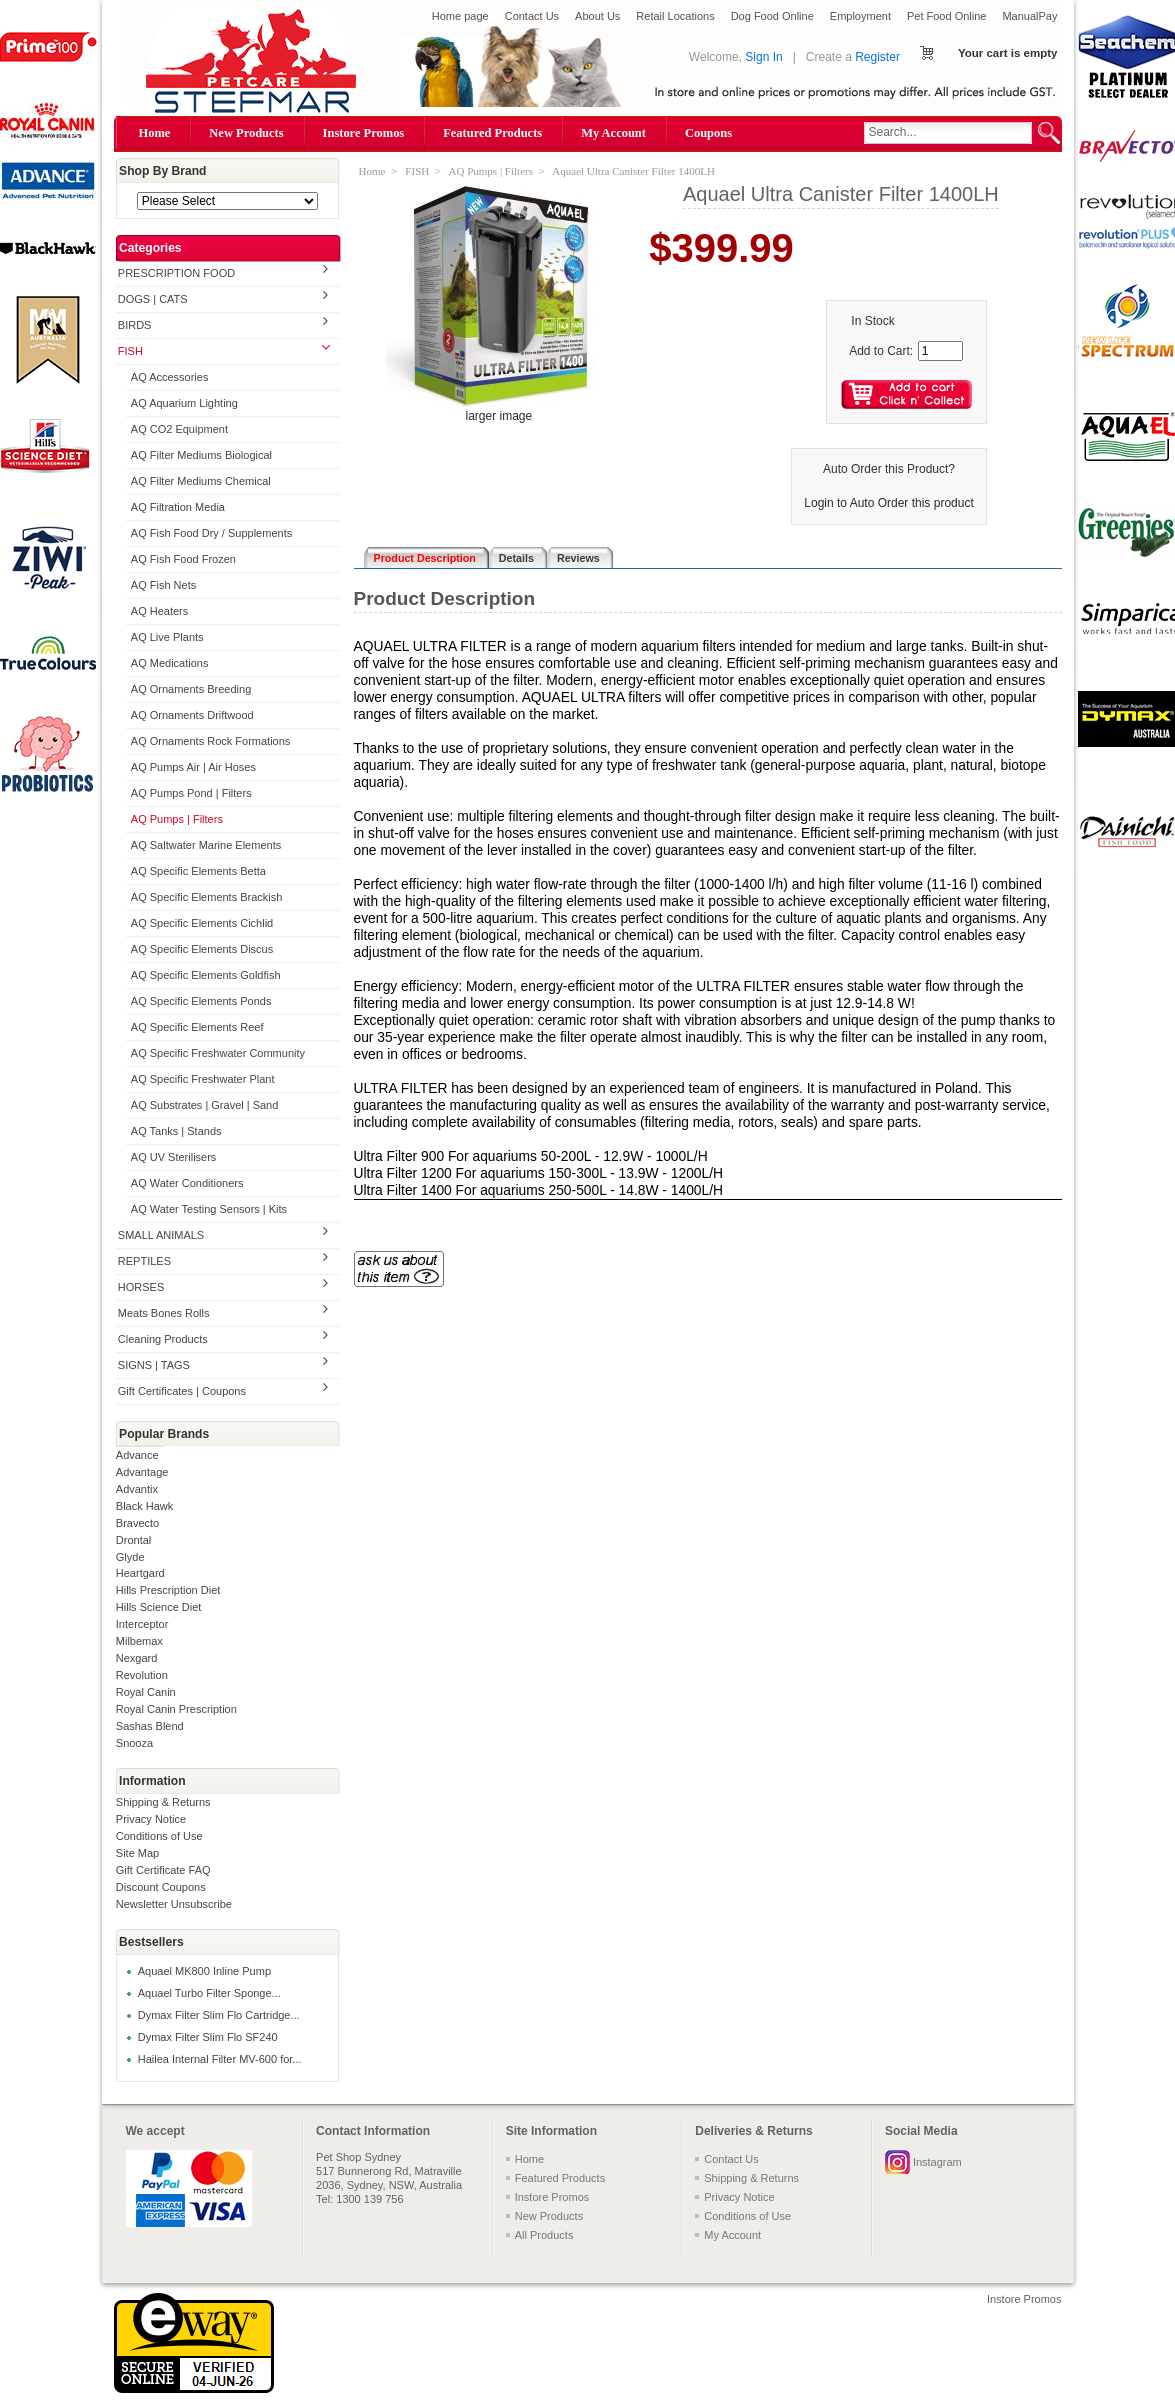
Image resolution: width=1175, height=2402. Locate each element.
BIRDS (135, 325)
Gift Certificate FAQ (163, 1870)
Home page (460, 16)
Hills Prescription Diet (168, 1590)
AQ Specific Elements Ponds (201, 1001)
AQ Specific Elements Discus (202, 949)
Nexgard (137, 1658)
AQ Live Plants (167, 637)
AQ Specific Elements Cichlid (202, 923)
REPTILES (144, 1261)
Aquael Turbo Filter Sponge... (209, 1993)
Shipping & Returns (163, 1802)
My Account (613, 133)
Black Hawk (144, 1506)
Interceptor (142, 1624)
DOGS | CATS (153, 299)
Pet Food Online (947, 16)
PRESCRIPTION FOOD (176, 273)
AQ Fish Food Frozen (183, 559)
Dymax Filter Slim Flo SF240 (208, 2037)
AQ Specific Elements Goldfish (206, 975)
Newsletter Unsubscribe (174, 1904)
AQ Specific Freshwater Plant (203, 1079)
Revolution (142, 1675)
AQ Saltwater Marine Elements (206, 845)
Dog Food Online (772, 16)
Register (877, 57)
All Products (544, 2235)
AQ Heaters (159, 611)
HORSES (141, 1287)
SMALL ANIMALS (161, 1235)
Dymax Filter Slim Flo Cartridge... (219, 2015)
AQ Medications (170, 663)
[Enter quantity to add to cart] (940, 351)
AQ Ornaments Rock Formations (211, 741)
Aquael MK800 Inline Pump (204, 1971)
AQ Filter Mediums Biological (201, 455)
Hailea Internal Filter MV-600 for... (220, 2059)
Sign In (763, 57)
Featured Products (492, 133)
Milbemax (139, 1641)
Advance (137, 1455)
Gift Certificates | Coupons (182, 1391)
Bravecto (137, 1523)
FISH (130, 351)
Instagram (937, 2162)
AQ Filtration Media (178, 507)
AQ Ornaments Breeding (191, 689)
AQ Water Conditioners (187, 1183)
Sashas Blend (150, 1726)
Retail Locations (675, 16)
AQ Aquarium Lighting (184, 403)
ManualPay (1029, 16)
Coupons (708, 133)
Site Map (137, 1853)
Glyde (130, 1557)
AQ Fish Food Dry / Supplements (211, 533)
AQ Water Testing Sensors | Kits (209, 1209)
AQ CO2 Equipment (179, 429)
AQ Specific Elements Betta (198, 871)
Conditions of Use (159, 1836)
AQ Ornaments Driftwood (192, 715)
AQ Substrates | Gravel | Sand (205, 1105)
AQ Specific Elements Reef (197, 1027)
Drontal (133, 1540)
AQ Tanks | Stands (176, 1131)
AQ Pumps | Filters (177, 819)
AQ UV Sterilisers (174, 1157)
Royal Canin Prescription (176, 1709)
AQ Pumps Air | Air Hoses (193, 767)
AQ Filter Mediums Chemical (201, 481)
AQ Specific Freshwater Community (218, 1053)
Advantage (142, 1472)
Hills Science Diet (159, 1607)
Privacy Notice (151, 1819)
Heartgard (140, 1573)
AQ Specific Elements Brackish (207, 897)
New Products (246, 133)
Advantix (137, 1489)
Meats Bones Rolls (164, 1313)
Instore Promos (364, 133)
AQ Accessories (170, 377)
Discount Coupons (161, 1887)
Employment (860, 16)
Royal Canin (146, 1692)
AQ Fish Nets (163, 585)
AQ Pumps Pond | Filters (191, 793)
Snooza (134, 1743)
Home (155, 133)
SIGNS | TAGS (154, 1365)
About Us (597, 16)
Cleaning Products (163, 1339)
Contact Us (532, 16)
